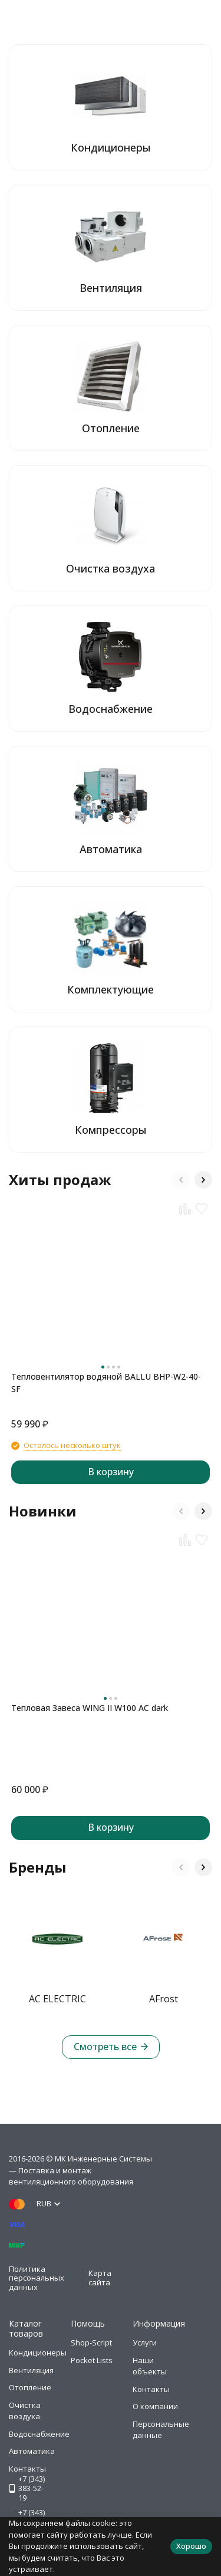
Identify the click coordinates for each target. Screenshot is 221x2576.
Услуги (145, 2342)
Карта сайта (99, 2278)
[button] (181, 1180)
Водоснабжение (39, 2434)
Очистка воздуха (25, 2411)
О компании (155, 2406)
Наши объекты (150, 2366)
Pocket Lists (92, 2360)
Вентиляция (31, 2370)
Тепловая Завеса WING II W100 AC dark (89, 1707)
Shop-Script (91, 2342)
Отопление (30, 2387)
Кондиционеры (38, 2352)
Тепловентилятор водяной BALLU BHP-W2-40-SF (106, 1382)
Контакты (151, 2389)
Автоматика (32, 2451)
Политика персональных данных (36, 2278)
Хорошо (191, 2546)
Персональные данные (161, 2430)
